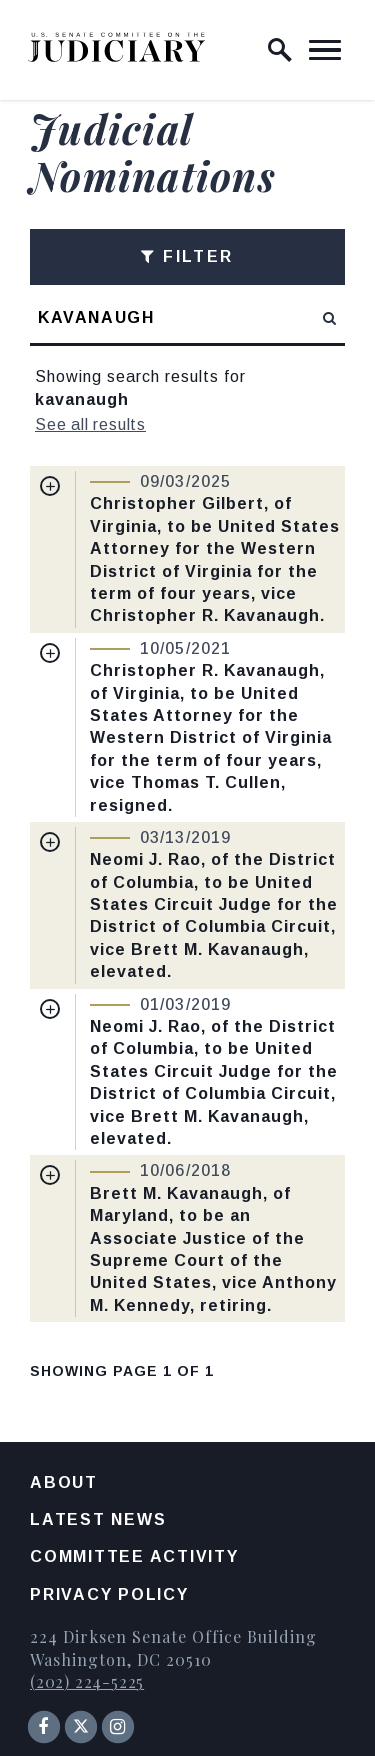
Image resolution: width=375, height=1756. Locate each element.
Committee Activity (134, 1556)
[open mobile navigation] (325, 50)
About (64, 1482)
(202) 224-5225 (87, 1681)
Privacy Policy (109, 1594)
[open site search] (280, 50)
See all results (90, 424)
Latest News (98, 1519)
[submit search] (330, 318)
